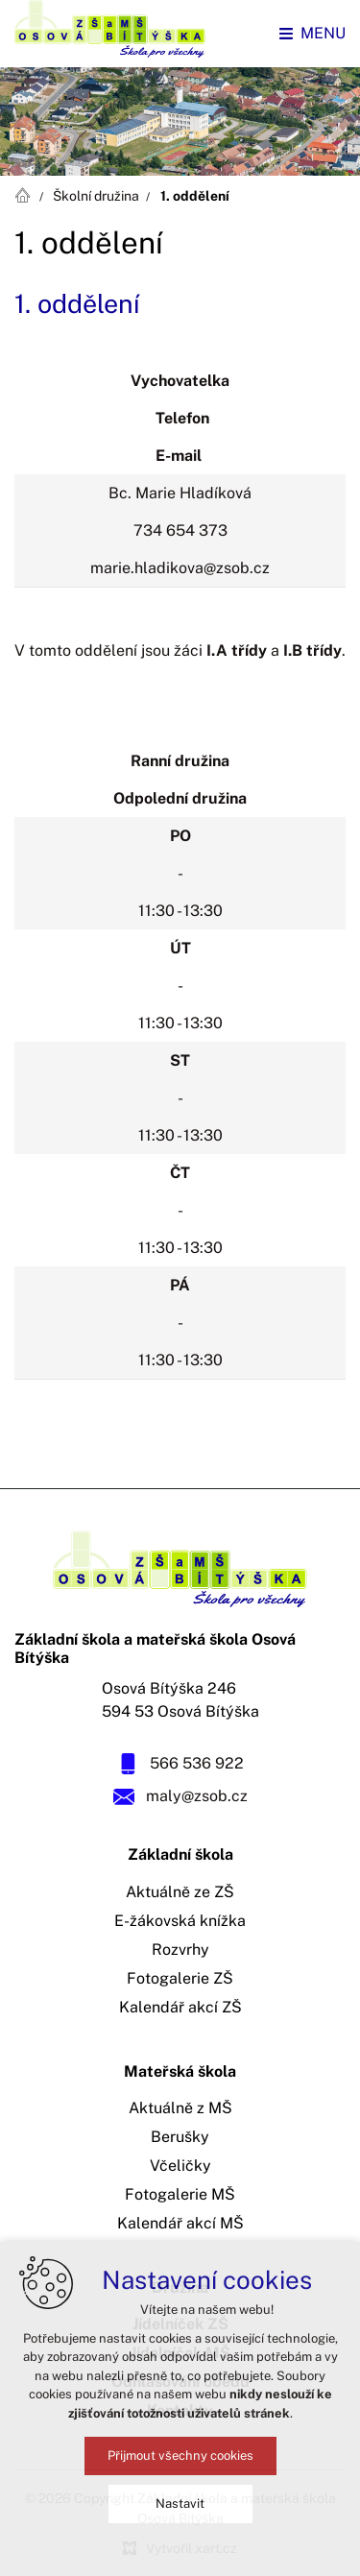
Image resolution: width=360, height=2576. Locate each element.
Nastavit (180, 2503)
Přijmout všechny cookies (180, 2455)
